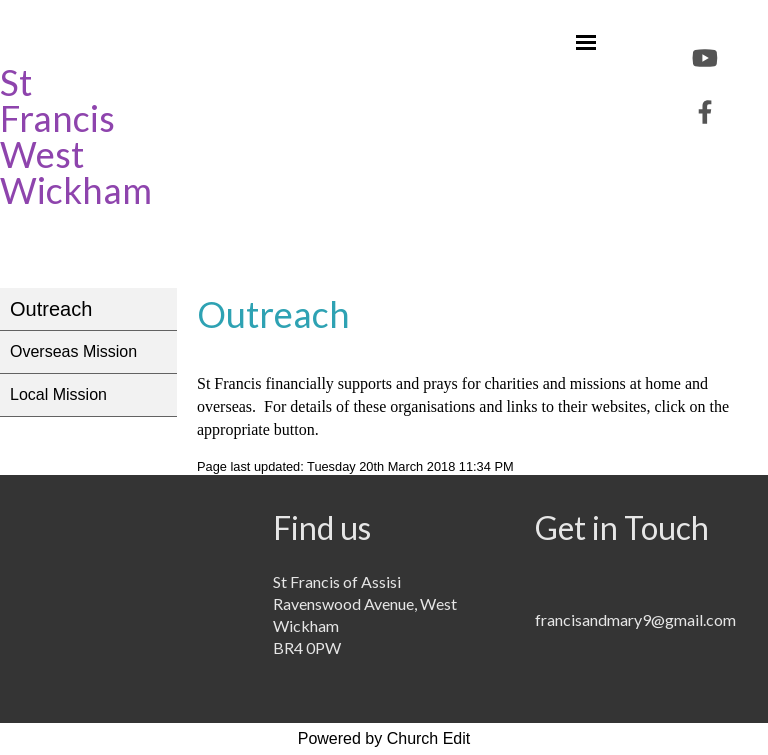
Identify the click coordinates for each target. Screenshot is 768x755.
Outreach (51, 309)
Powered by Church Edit (384, 738)
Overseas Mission (73, 351)
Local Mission (58, 394)
